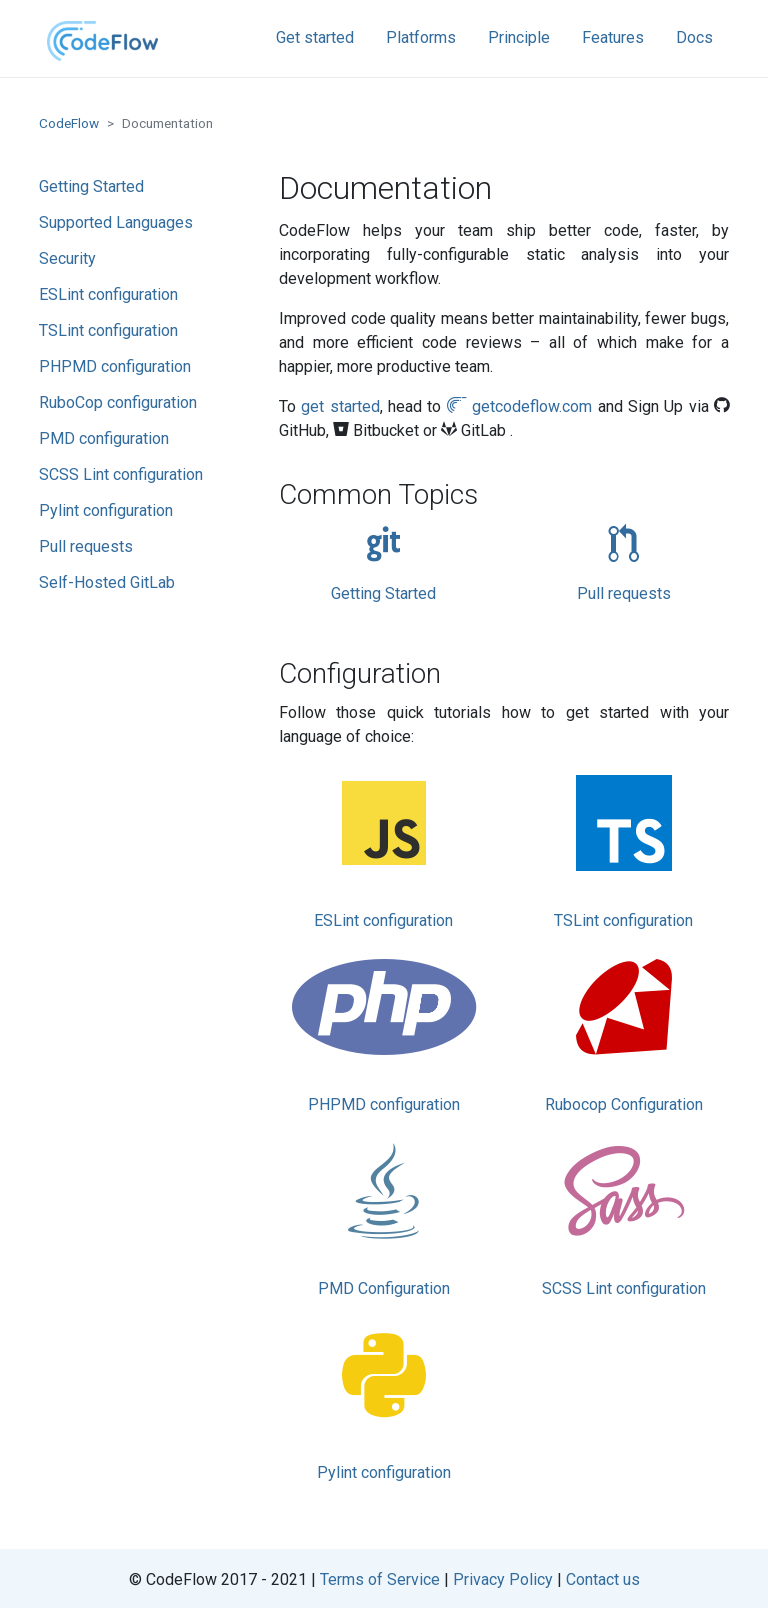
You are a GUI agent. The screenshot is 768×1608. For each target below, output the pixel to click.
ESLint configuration (108, 294)
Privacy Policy (503, 1579)
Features (613, 37)
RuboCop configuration (118, 402)
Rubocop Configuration (624, 1032)
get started (340, 406)
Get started (315, 37)
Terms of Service (380, 1579)
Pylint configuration (106, 510)
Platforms (421, 37)
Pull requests (86, 546)
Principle (519, 37)
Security (67, 258)
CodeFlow (69, 123)
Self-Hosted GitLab (107, 582)
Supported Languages (116, 222)
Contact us (603, 1579)
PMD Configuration (384, 1216)
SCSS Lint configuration (121, 474)
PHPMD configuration (115, 366)
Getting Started (91, 186)
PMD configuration (104, 438)
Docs (694, 37)
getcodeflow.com (519, 406)
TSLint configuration (108, 330)
